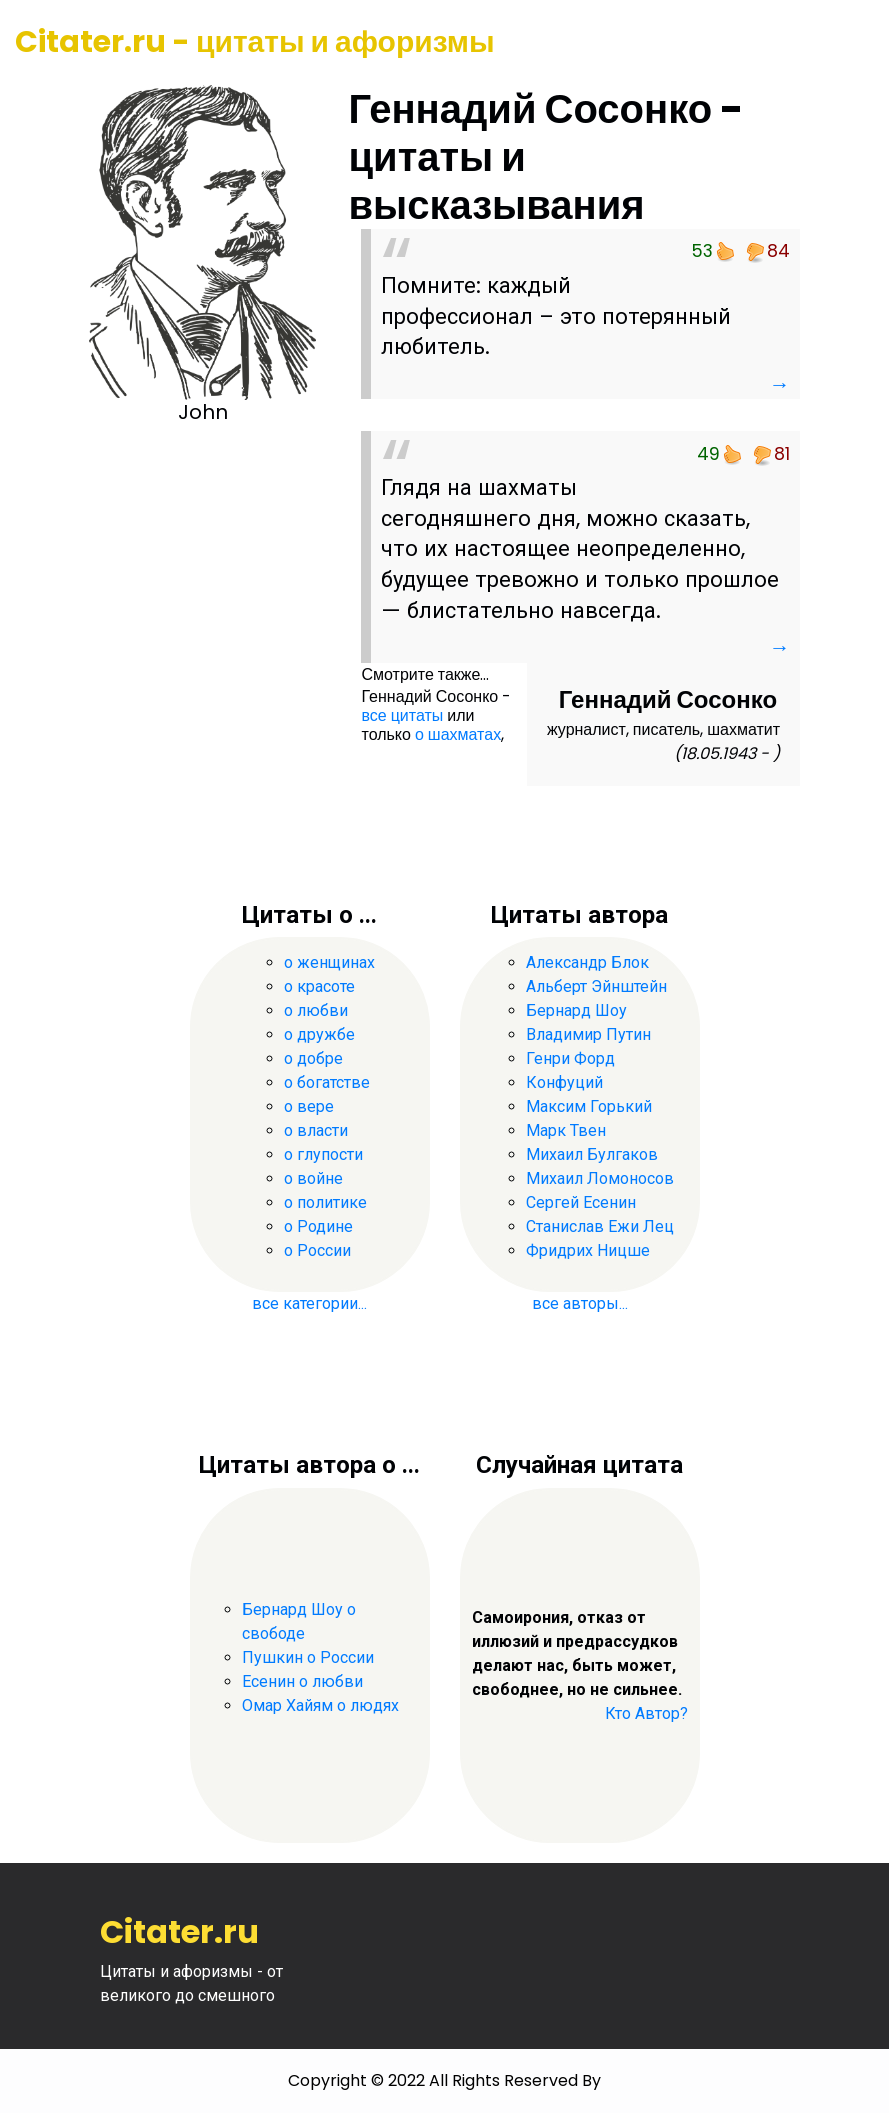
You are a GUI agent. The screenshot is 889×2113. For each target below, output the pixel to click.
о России (317, 1250)
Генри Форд (570, 1058)
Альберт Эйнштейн (596, 986)
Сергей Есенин (581, 1202)
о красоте (319, 986)
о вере (309, 1106)
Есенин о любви (302, 1681)
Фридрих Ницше (588, 1250)
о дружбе (319, 1034)
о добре (313, 1058)
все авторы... (580, 1303)
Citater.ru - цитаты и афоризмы (255, 42)
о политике (325, 1202)
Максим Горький (589, 1106)
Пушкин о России (308, 1657)
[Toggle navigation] (846, 43)
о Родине (318, 1226)
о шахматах (458, 734)
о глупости (323, 1154)
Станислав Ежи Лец (600, 1226)
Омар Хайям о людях (320, 1705)
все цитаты (402, 715)
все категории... (309, 1303)
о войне (313, 1178)
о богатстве (327, 1082)
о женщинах (329, 962)
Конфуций (564, 1082)
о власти (316, 1130)
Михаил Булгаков (592, 1154)
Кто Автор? (646, 1713)
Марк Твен (566, 1130)
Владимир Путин (588, 1034)
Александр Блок (587, 962)
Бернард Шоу (576, 1010)
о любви (316, 1010)
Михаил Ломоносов (600, 1178)
